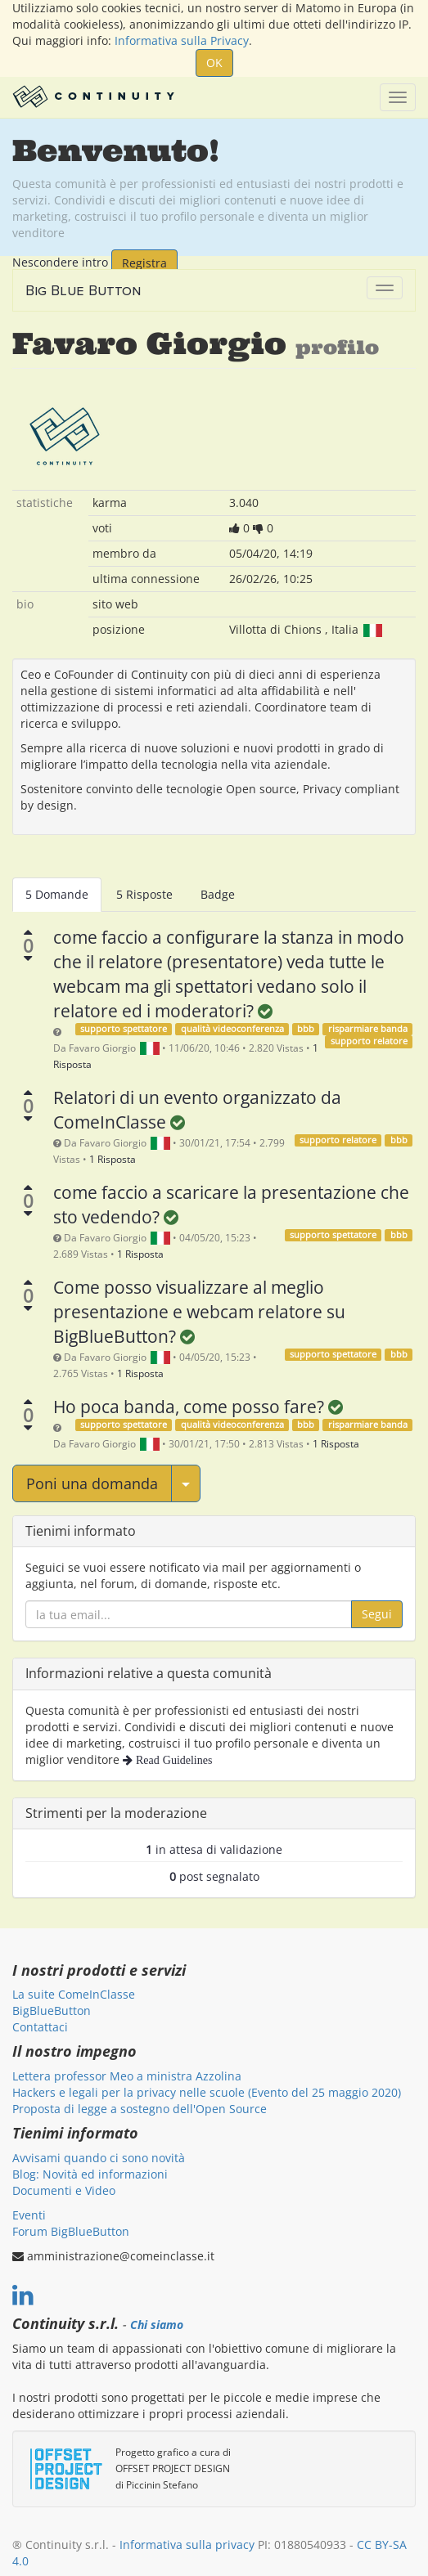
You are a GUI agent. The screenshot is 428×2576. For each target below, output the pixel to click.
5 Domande (56, 894)
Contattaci (40, 2027)
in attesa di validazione (214, 1849)
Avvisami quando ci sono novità (98, 2157)
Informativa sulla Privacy (182, 40)
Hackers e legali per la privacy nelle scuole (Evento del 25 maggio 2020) (206, 2092)
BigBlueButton (51, 2010)
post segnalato (214, 1876)
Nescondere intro (60, 261)
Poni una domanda (92, 1483)
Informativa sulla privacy (187, 2544)
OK (214, 62)
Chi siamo (156, 2325)
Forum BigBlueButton (70, 2231)
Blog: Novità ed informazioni (90, 2174)
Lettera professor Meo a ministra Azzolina (126, 2076)
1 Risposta (112, 1158)
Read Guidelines (172, 1760)
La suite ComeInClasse (73, 1994)
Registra (144, 263)
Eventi (29, 2215)
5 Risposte (144, 894)
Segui (377, 1614)
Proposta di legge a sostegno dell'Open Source (139, 2108)
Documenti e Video (63, 2190)
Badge (217, 894)
